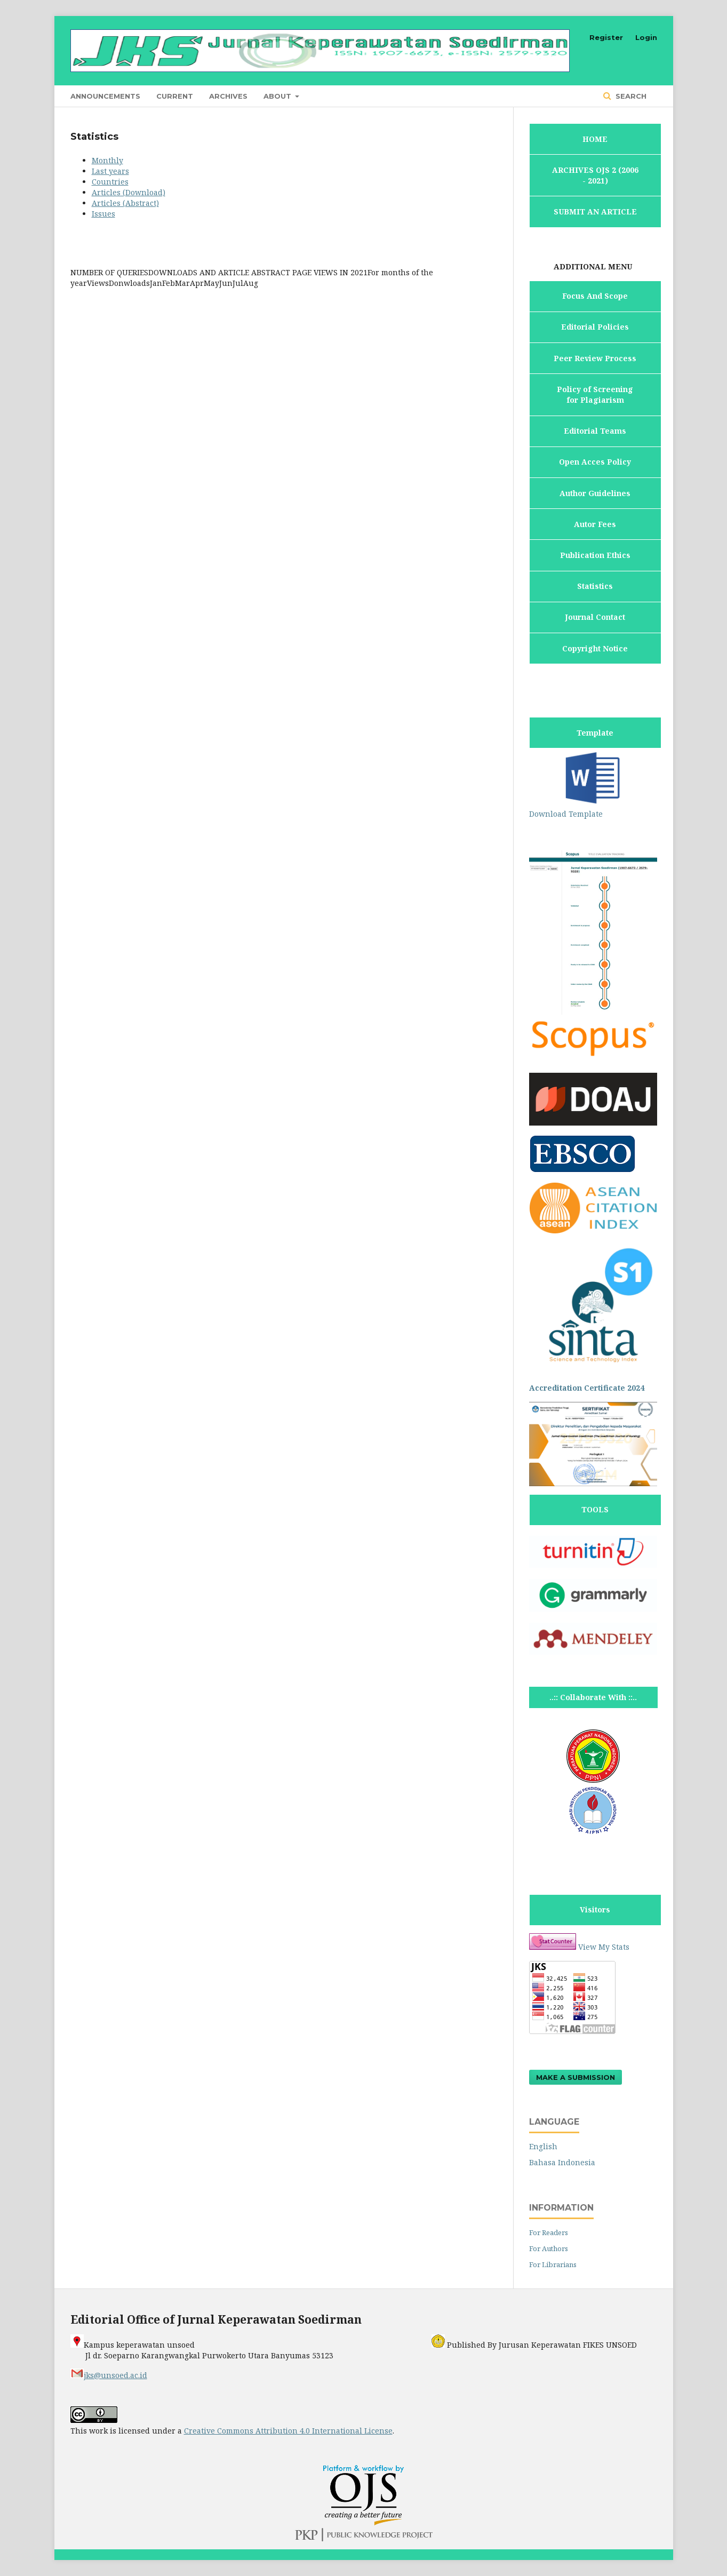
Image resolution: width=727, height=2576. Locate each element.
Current (174, 96)
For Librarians (553, 2264)
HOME (595, 139)
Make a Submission (575, 2077)
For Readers (548, 2232)
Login (646, 37)
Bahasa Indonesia (562, 2162)
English (543, 2146)
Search (629, 96)
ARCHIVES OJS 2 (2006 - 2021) (595, 175)
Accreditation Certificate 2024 (586, 1388)
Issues (103, 214)
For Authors (548, 2248)
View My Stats (603, 1947)
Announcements (105, 96)
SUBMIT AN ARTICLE (595, 211)
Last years (110, 171)
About (278, 96)
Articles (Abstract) (125, 203)
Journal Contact (595, 617)
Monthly (107, 160)
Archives (228, 96)
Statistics (595, 586)
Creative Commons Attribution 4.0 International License (288, 2431)
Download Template (593, 808)
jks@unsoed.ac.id (108, 2375)
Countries (110, 182)
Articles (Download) (128, 192)
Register (606, 37)
